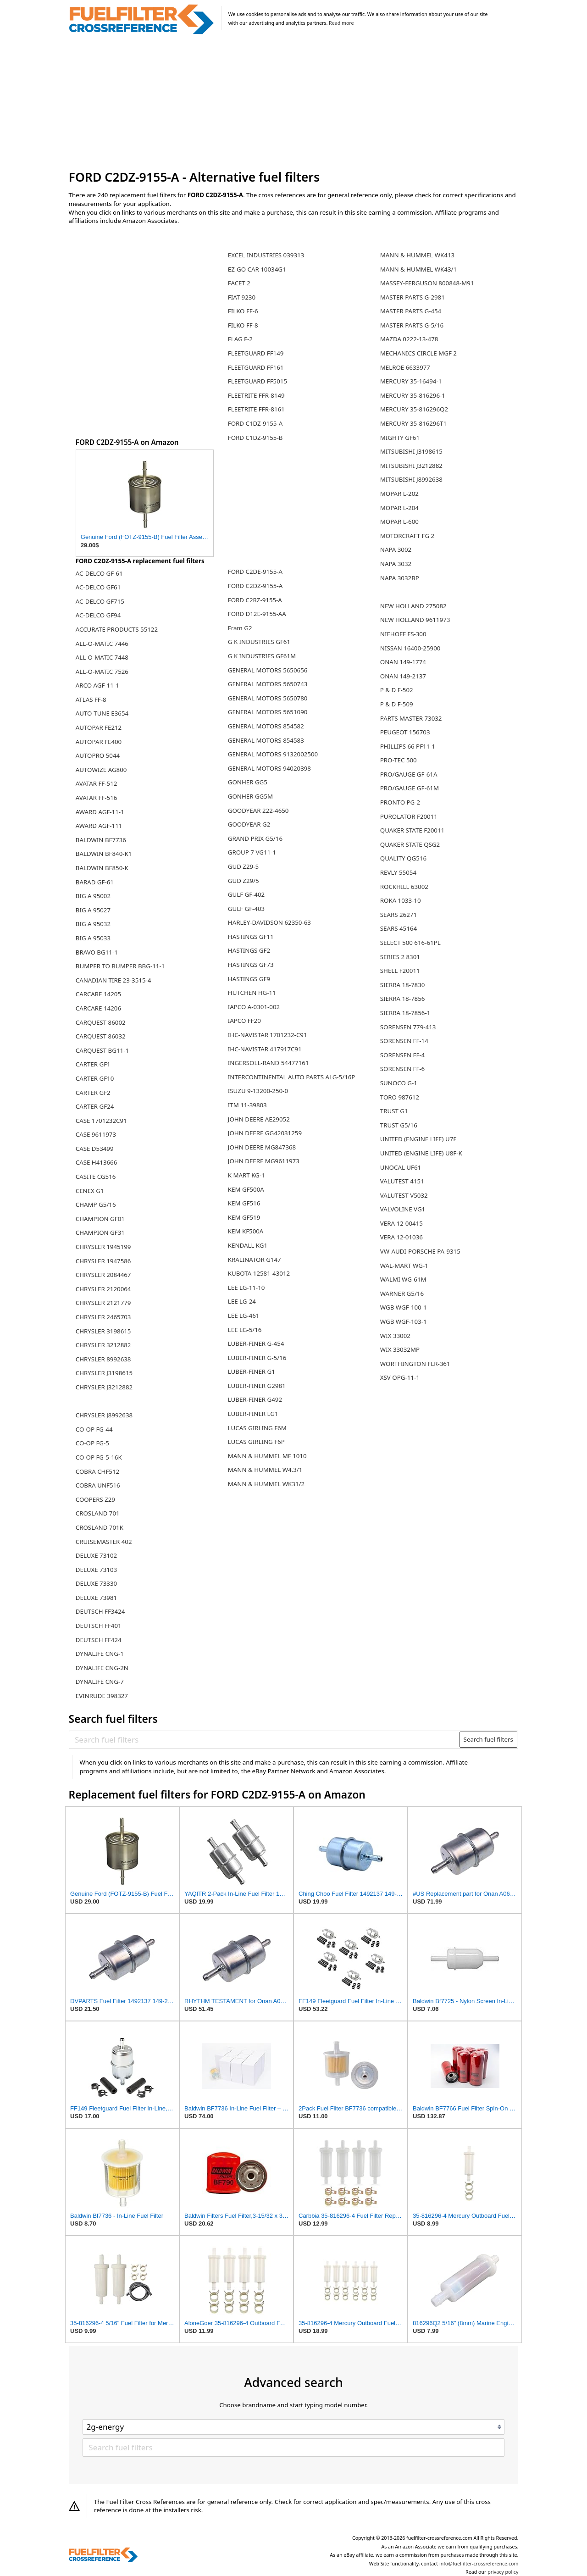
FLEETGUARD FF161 (256, 367)
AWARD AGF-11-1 (100, 812)
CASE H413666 (96, 1162)
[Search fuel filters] (265, 1739)
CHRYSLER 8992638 (103, 1359)
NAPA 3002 (395, 549)
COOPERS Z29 (95, 1499)
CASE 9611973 (96, 1134)
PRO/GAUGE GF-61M (409, 788)
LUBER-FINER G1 (251, 1371)
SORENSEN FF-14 (404, 1041)
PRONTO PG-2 (400, 802)
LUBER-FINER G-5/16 (257, 1358)
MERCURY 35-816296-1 (412, 395)
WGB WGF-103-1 (403, 1321)
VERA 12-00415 (401, 1223)
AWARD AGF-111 (99, 826)
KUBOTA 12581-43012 (259, 1273)
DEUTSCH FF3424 (100, 1611)
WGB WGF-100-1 (403, 1307)
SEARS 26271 (398, 914)
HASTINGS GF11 (251, 937)
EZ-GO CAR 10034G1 (257, 269)
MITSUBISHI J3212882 (411, 465)
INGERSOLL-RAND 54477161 (268, 1063)
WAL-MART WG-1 (404, 1265)
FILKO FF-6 (243, 311)
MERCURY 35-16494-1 (411, 381)
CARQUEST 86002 (101, 1022)
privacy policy (502, 2572)
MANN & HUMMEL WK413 (417, 255)
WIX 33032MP (400, 1349)
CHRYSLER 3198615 (103, 1331)
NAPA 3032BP (399, 578)
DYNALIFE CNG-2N (102, 1668)
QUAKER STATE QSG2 (410, 844)
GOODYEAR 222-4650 (258, 810)
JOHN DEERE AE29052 (259, 1119)
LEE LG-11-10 (246, 1287)
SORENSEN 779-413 (408, 1027)
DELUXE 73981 (96, 1597)
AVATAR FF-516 (96, 798)
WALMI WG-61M (403, 1279)
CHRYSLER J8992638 (104, 1415)
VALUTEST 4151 (402, 1181)
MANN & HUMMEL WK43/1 (418, 269)
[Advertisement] (294, 103)
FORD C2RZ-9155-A (255, 600)
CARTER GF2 (93, 1092)
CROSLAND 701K (99, 1527)
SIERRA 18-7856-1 (405, 1013)
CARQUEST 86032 (101, 1036)
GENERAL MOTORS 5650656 (268, 670)
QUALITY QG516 (403, 858)
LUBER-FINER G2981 (257, 1386)
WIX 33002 (395, 1336)
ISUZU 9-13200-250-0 (258, 1091)
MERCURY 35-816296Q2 (414, 409)
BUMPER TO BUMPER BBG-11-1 (120, 966)
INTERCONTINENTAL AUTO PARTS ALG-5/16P (291, 1077)
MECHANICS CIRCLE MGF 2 (418, 353)
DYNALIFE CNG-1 (100, 1653)
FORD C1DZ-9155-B (255, 437)
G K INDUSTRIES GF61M (262, 656)
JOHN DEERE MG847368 (262, 1147)
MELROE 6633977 (405, 367)
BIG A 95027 (93, 910)
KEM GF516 (244, 1203)
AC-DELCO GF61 (98, 587)
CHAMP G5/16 (96, 1204)
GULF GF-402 (246, 894)
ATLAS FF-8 (91, 699)
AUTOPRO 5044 (98, 755)
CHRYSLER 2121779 (103, 1303)
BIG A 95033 (93, 938)
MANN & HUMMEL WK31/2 (266, 1484)
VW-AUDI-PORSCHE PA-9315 (420, 1251)
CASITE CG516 (96, 1176)
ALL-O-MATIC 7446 (102, 643)
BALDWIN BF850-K (102, 868)
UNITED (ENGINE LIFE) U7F (418, 1139)
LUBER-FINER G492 (255, 1399)
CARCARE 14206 (98, 1008)
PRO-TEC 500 (398, 760)
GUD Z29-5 (243, 866)
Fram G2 (240, 628)
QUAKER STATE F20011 (412, 830)
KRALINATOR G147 (254, 1259)
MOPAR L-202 (399, 493)
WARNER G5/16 (402, 1293)
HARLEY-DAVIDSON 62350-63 (269, 922)
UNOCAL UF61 (400, 1167)
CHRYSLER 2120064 (103, 1289)
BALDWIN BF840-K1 (104, 853)
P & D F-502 (396, 690)
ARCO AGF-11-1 (97, 685)
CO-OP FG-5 (92, 1443)
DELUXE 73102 (96, 1555)
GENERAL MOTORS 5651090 (268, 712)
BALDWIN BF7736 (101, 840)
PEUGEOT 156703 (405, 732)
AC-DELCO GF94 (98, 615)
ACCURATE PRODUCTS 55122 (117, 629)
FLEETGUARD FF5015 (257, 381)
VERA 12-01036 (401, 1237)
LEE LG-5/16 (245, 1330)
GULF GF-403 (246, 909)
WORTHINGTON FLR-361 (415, 1364)
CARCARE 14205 (98, 994)
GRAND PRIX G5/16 (255, 838)
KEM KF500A (246, 1231)
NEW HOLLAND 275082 (413, 606)
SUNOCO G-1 (398, 1083)
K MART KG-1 (246, 1175)
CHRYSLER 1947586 (103, 1261)
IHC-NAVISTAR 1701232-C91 (267, 1035)
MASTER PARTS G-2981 (412, 297)
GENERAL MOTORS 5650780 (268, 698)
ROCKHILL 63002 (404, 887)
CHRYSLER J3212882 (104, 1387)
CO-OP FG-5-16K (99, 1457)
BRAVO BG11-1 (97, 952)
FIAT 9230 (241, 297)
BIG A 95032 (93, 924)
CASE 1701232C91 (101, 1120)
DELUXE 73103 (96, 1570)
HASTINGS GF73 (251, 964)
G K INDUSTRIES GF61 (259, 642)
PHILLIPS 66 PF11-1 (407, 746)
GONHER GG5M (250, 796)
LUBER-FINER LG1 (253, 1414)
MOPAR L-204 (399, 508)
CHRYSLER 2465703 (103, 1317)
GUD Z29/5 (243, 881)
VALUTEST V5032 (404, 1195)
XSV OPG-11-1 (400, 1377)
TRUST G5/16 (398, 1125)
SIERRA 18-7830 (402, 985)
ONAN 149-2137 (403, 676)
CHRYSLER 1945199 (103, 1247)
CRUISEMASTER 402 (104, 1542)
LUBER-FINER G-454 (256, 1343)
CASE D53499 (95, 1148)
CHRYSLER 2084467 (103, 1275)
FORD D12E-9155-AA (257, 614)
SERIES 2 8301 (400, 957)
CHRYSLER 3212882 (103, 1345)
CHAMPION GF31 (100, 1232)
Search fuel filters (488, 1739)
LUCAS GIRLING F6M (257, 1428)
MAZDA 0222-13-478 (409, 339)
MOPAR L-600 (399, 521)
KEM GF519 (244, 1217)
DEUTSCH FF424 (99, 1640)
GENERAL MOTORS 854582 (266, 726)
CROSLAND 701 (98, 1513)
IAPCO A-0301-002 (254, 1007)
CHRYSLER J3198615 (104, 1373)
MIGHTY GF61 (400, 437)
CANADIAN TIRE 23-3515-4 (113, 980)
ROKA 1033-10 (400, 900)
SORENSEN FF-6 (402, 1069)
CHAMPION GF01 (100, 1219)
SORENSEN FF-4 (402, 1055)
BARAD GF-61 (95, 882)
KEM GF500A (246, 1189)
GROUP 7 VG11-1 (252, 852)
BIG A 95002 (93, 896)
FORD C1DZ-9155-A (255, 423)
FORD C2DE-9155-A (255, 571)
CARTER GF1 (93, 1064)
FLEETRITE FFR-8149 (256, 395)
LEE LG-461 (244, 1315)
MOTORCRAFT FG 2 (407, 536)
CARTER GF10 (95, 1078)
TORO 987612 (399, 1097)
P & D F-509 (396, 704)
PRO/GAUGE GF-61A (408, 774)
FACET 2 (239, 283)
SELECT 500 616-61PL (410, 942)
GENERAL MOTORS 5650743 (268, 684)
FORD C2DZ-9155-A (255, 586)
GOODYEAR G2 (249, 824)
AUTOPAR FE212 (99, 727)
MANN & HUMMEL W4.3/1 (265, 1470)
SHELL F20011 (400, 970)
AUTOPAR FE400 (99, 742)
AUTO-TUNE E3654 (102, 713)
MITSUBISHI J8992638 (411, 479)
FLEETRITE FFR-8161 (256, 409)
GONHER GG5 (247, 782)
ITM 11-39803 (247, 1105)
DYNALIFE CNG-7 (100, 1681)
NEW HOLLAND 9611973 (415, 620)
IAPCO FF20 (244, 1020)
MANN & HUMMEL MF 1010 (267, 1456)
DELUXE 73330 (96, 1583)
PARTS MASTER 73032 (411, 718)
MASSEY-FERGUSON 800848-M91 (427, 283)
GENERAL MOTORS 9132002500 (273, 754)
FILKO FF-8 (243, 325)
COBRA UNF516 (98, 1485)
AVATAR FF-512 (96, 783)
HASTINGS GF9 (249, 979)
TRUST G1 (394, 1111)
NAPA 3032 (395, 564)
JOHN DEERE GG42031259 (265, 1133)
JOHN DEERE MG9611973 (263, 1161)
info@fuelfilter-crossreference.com (479, 2563)
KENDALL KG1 (247, 1245)
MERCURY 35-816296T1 (413, 423)
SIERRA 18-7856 (402, 998)
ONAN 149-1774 (403, 662)
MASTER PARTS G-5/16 (411, 325)
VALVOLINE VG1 (402, 1209)
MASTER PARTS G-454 (410, 311)
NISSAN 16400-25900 (410, 648)
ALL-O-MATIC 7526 (102, 671)
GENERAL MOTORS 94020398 (269, 768)
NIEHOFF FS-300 (403, 634)
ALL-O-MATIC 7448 (102, 657)
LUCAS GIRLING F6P (256, 1442)
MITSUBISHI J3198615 (411, 451)
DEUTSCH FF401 (99, 1625)
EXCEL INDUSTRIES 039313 (266, 255)
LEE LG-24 (242, 1301)
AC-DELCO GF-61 (99, 573)
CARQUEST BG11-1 (102, 1050)
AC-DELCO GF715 (100, 601)
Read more (341, 23)
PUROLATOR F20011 (408, 816)
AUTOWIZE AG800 (101, 770)
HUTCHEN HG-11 (252, 992)
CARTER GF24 (95, 1106)
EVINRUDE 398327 (102, 1696)
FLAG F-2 (240, 339)
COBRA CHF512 (97, 1471)
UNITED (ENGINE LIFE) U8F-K (421, 1153)
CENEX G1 (90, 1191)
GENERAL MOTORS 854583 (266, 740)
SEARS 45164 (398, 928)
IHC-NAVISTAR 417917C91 (265, 1049)
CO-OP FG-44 (94, 1429)
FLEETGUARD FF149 (256, 353)
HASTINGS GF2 (249, 950)
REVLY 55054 (398, 872)
